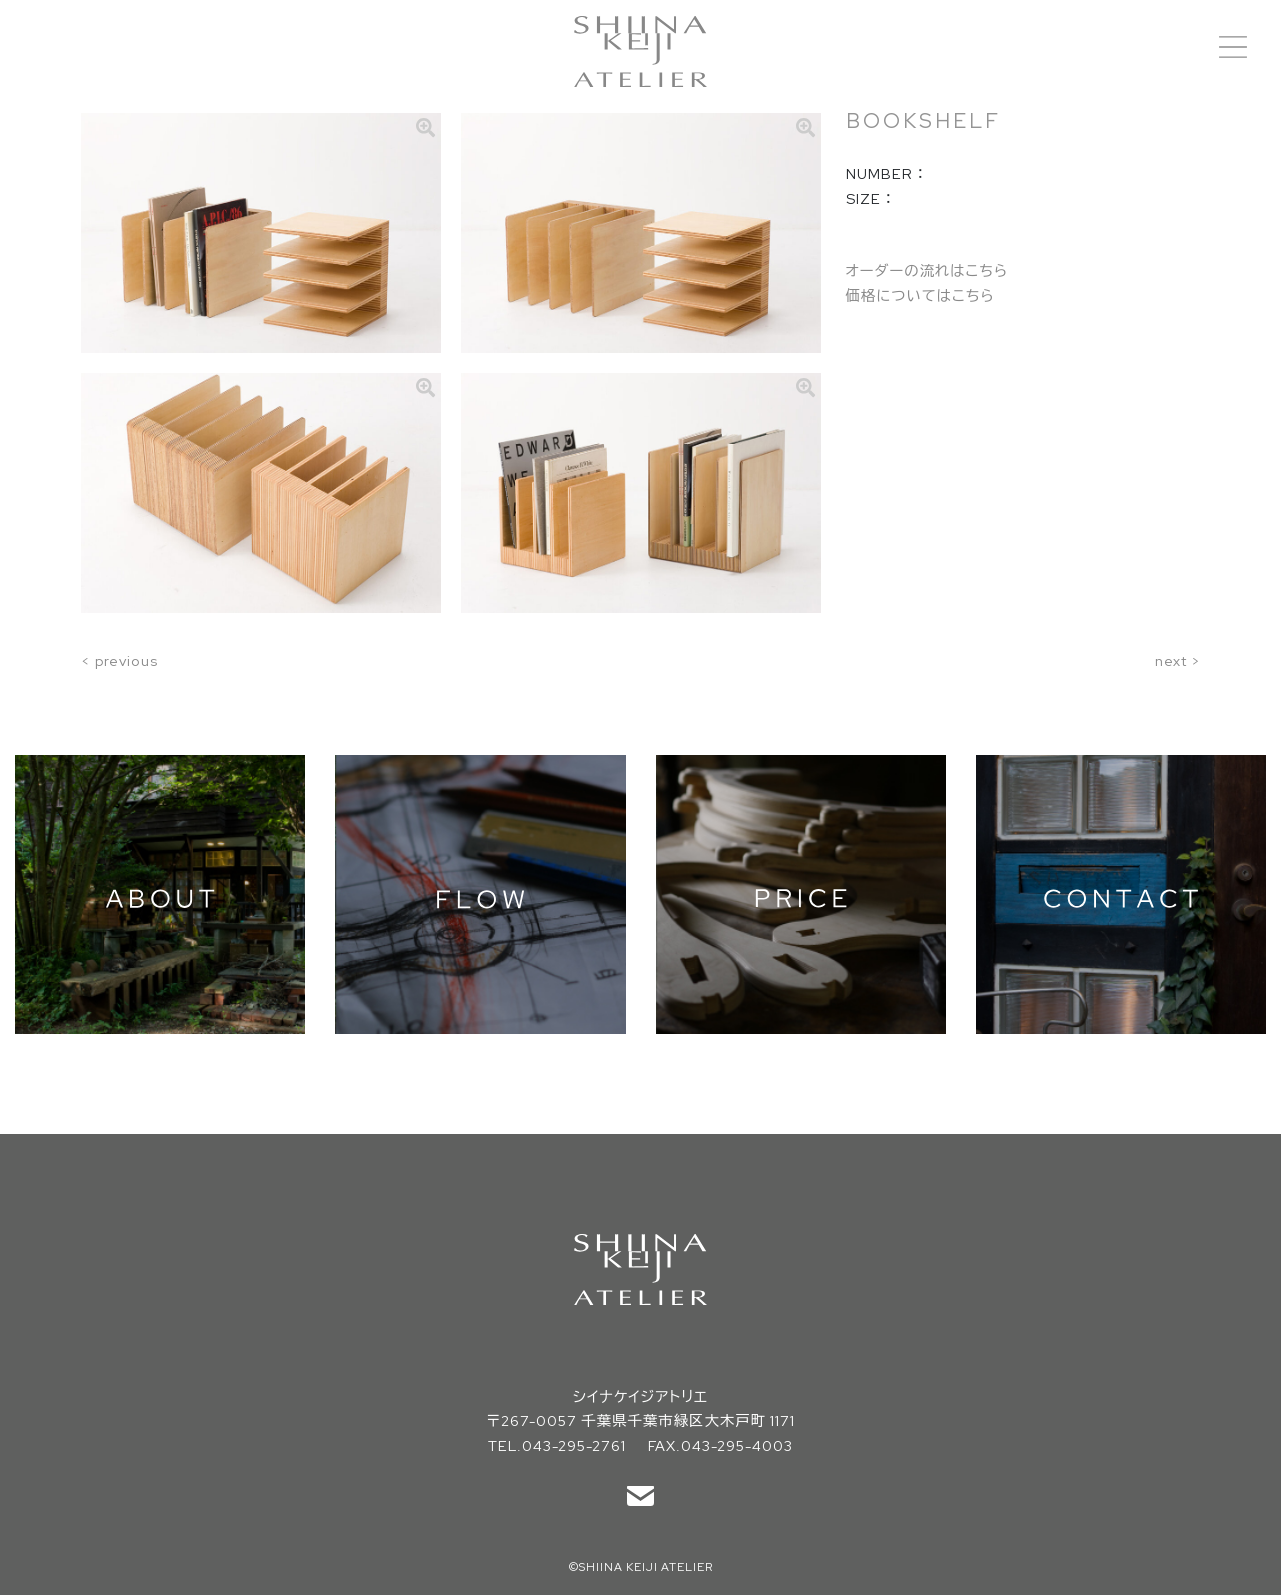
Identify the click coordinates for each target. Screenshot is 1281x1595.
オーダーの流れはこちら (927, 270)
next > (1178, 660)
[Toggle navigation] (1233, 47)
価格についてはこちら (920, 295)
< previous (119, 660)
